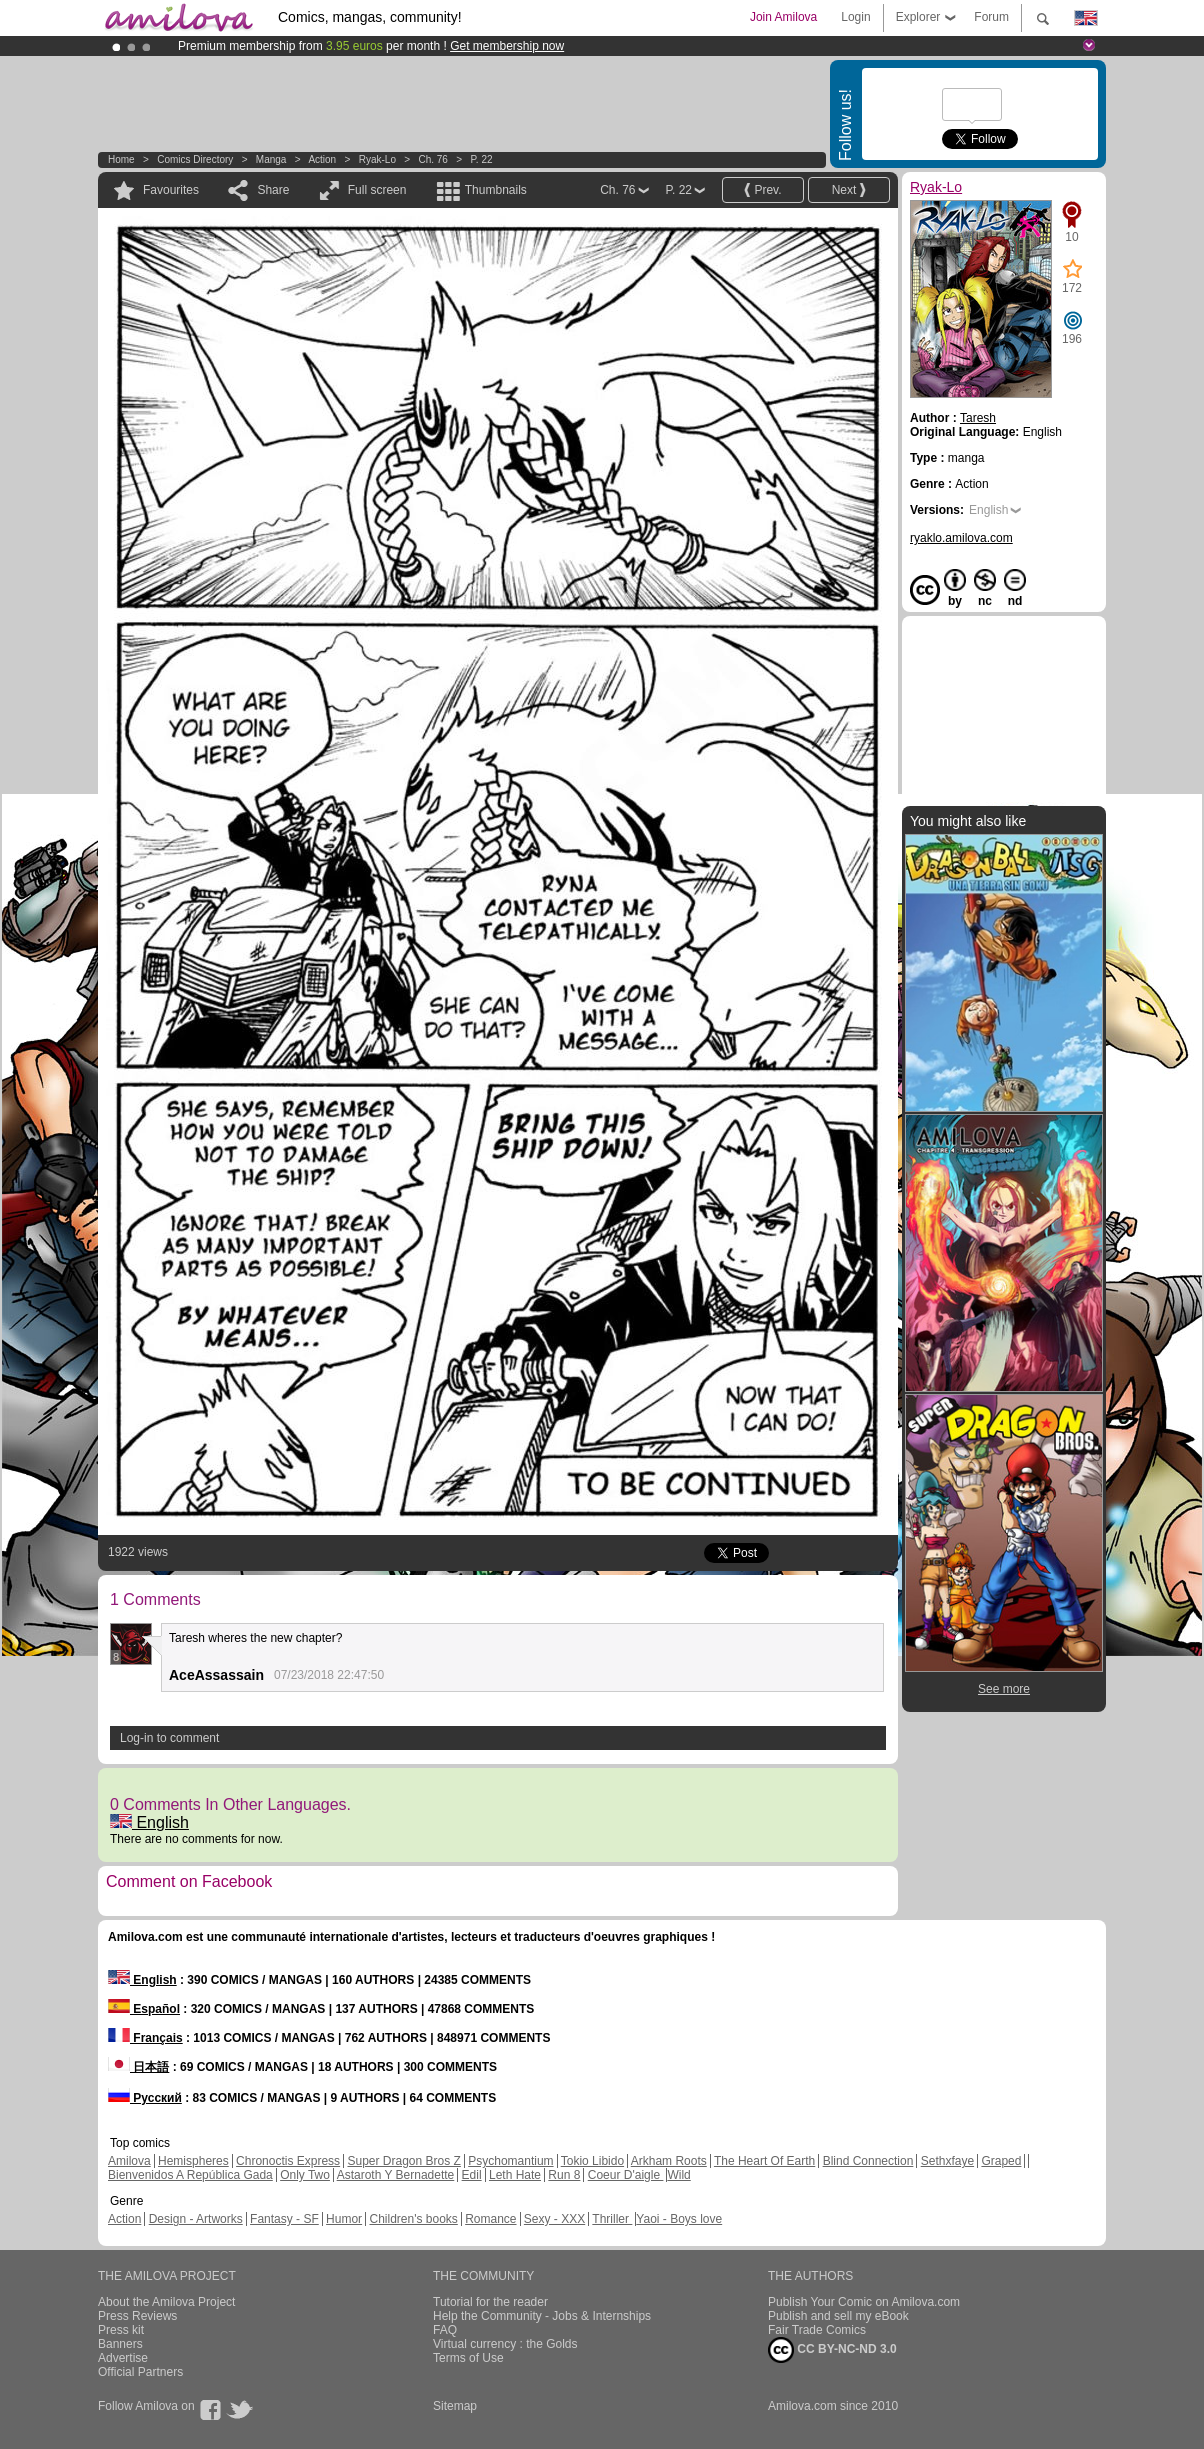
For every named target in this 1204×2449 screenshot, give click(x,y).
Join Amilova (783, 17)
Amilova (129, 2161)
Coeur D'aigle (626, 2175)
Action (322, 159)
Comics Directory (195, 159)
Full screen (377, 190)
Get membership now (507, 46)
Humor (344, 2219)
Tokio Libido (592, 2161)
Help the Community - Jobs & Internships (542, 2316)
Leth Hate (515, 2175)
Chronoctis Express (288, 2161)
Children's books (413, 2219)
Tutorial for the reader (490, 2302)
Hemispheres (193, 2161)
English (149, 1822)
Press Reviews (137, 2316)
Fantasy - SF (284, 2219)
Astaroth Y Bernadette (396, 2175)
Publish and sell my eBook (838, 2316)
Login (855, 17)
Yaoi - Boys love (679, 2219)
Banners (120, 2344)
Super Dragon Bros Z (403, 2161)
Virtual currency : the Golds (505, 2344)
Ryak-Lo (377, 159)
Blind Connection (868, 2161)
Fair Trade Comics (817, 2330)
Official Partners (140, 2372)
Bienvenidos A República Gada (190, 2175)
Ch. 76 (432, 159)
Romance (490, 2219)
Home (121, 159)
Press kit (121, 2330)
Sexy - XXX (554, 2219)
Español (144, 2009)
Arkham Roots (669, 2161)
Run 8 (564, 2175)
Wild (678, 2175)
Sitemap (455, 2406)
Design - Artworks (196, 2219)
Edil (472, 2175)
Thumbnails (496, 190)
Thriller (612, 2219)
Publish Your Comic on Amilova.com (864, 2302)
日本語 (138, 2067)
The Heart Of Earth (764, 2161)
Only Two (305, 2175)
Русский (145, 2098)
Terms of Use (468, 2358)
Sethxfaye (947, 2161)
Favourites (171, 190)
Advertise (123, 2358)
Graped (1001, 2161)
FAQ (445, 2330)
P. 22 (481, 159)
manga (271, 159)
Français (145, 2038)
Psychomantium (510, 2161)
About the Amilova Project (166, 2302)
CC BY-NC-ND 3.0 (832, 2350)
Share (273, 190)
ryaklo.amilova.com (961, 538)
